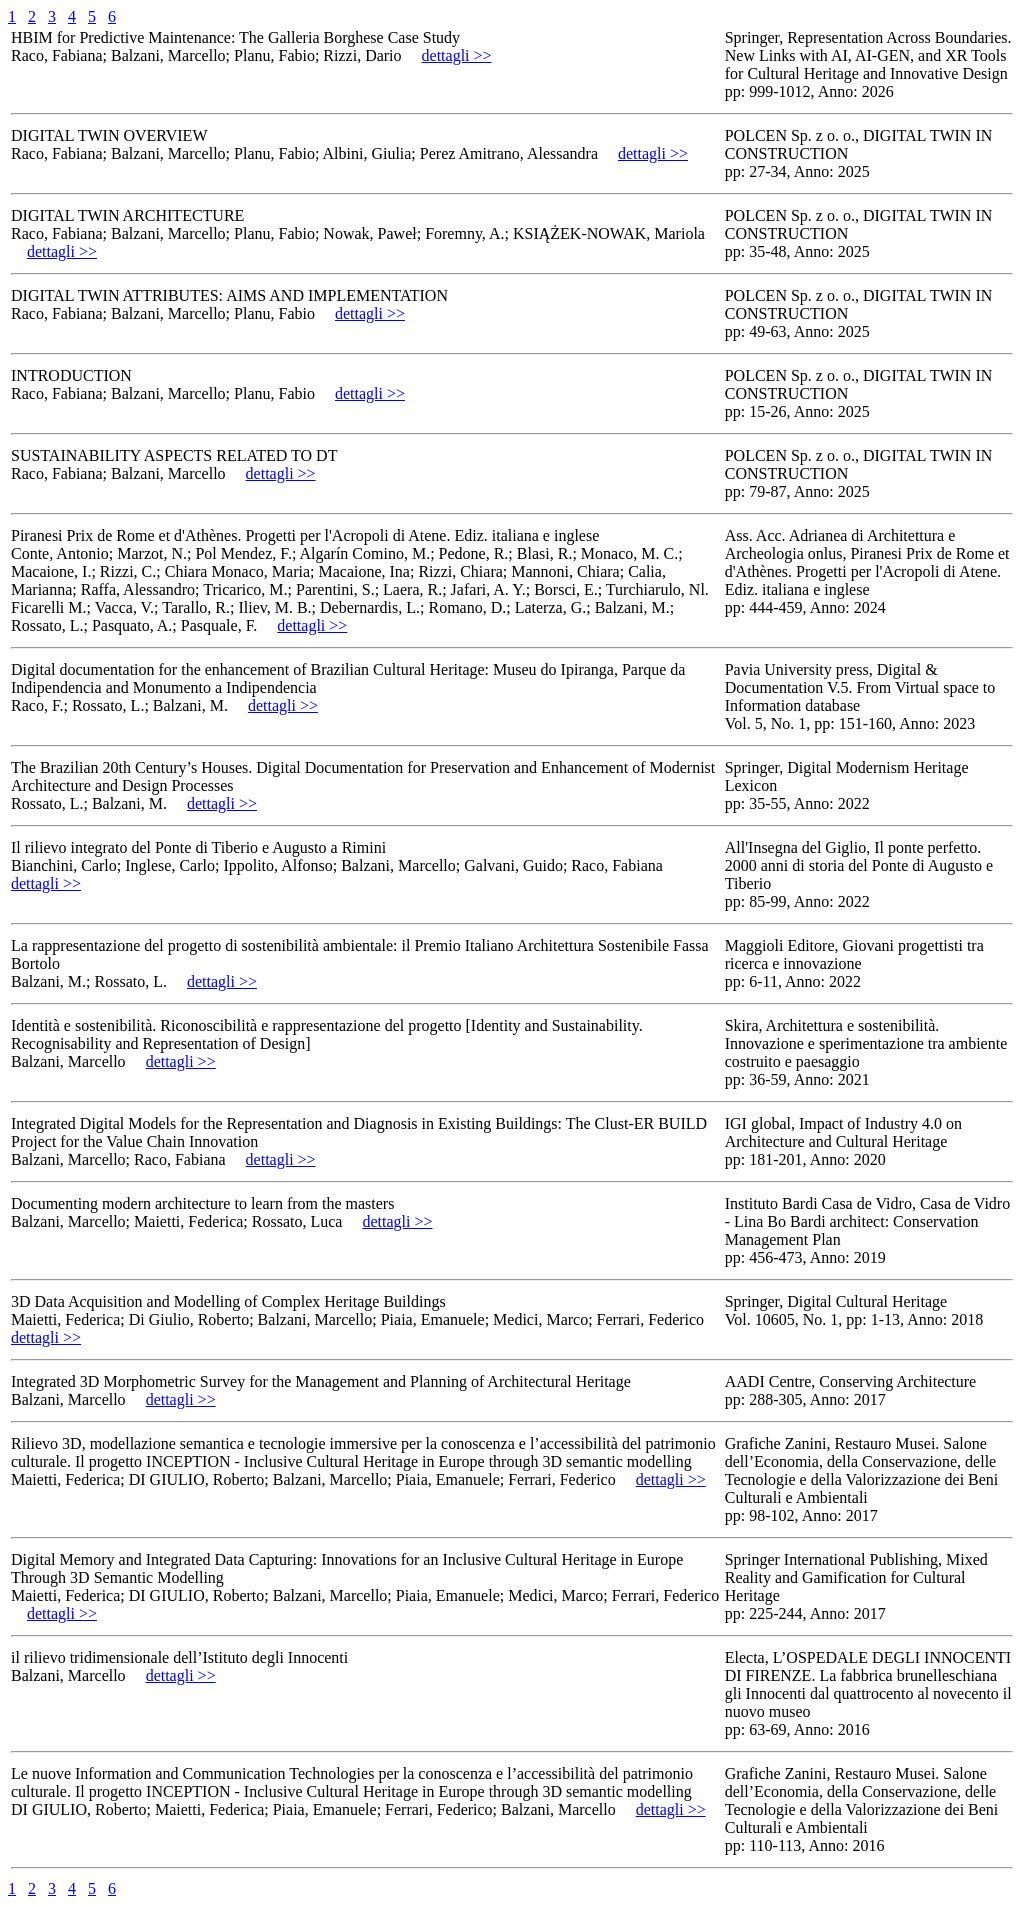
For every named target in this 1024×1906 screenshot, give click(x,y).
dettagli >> (457, 55)
